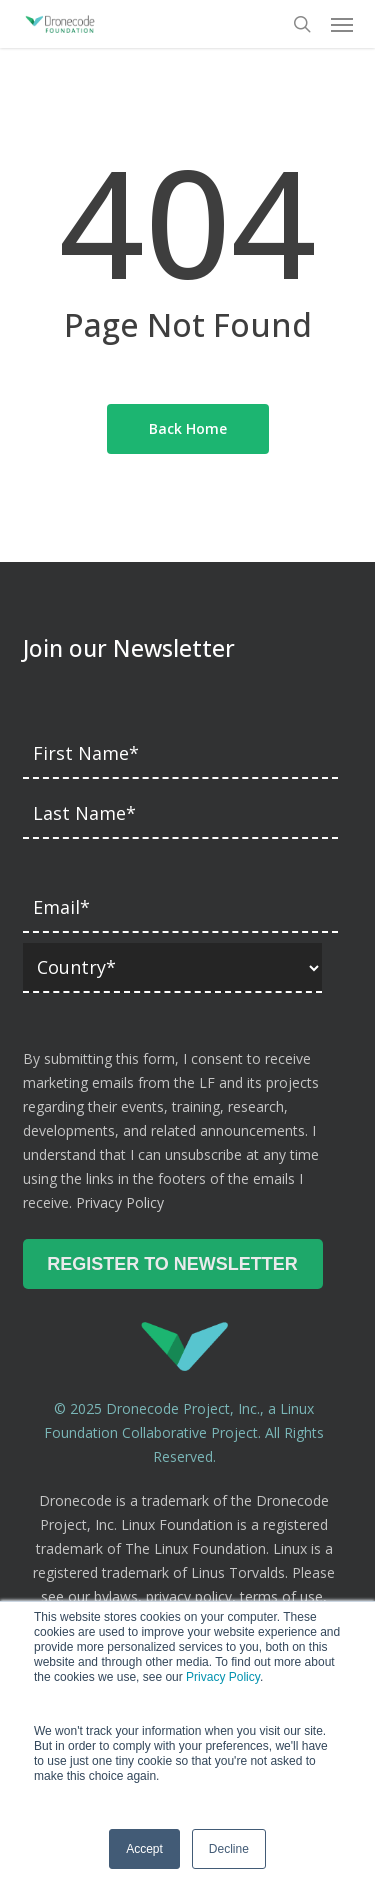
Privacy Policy (223, 1677)
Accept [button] (144, 1849)
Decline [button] (229, 1849)
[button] (342, 24)
